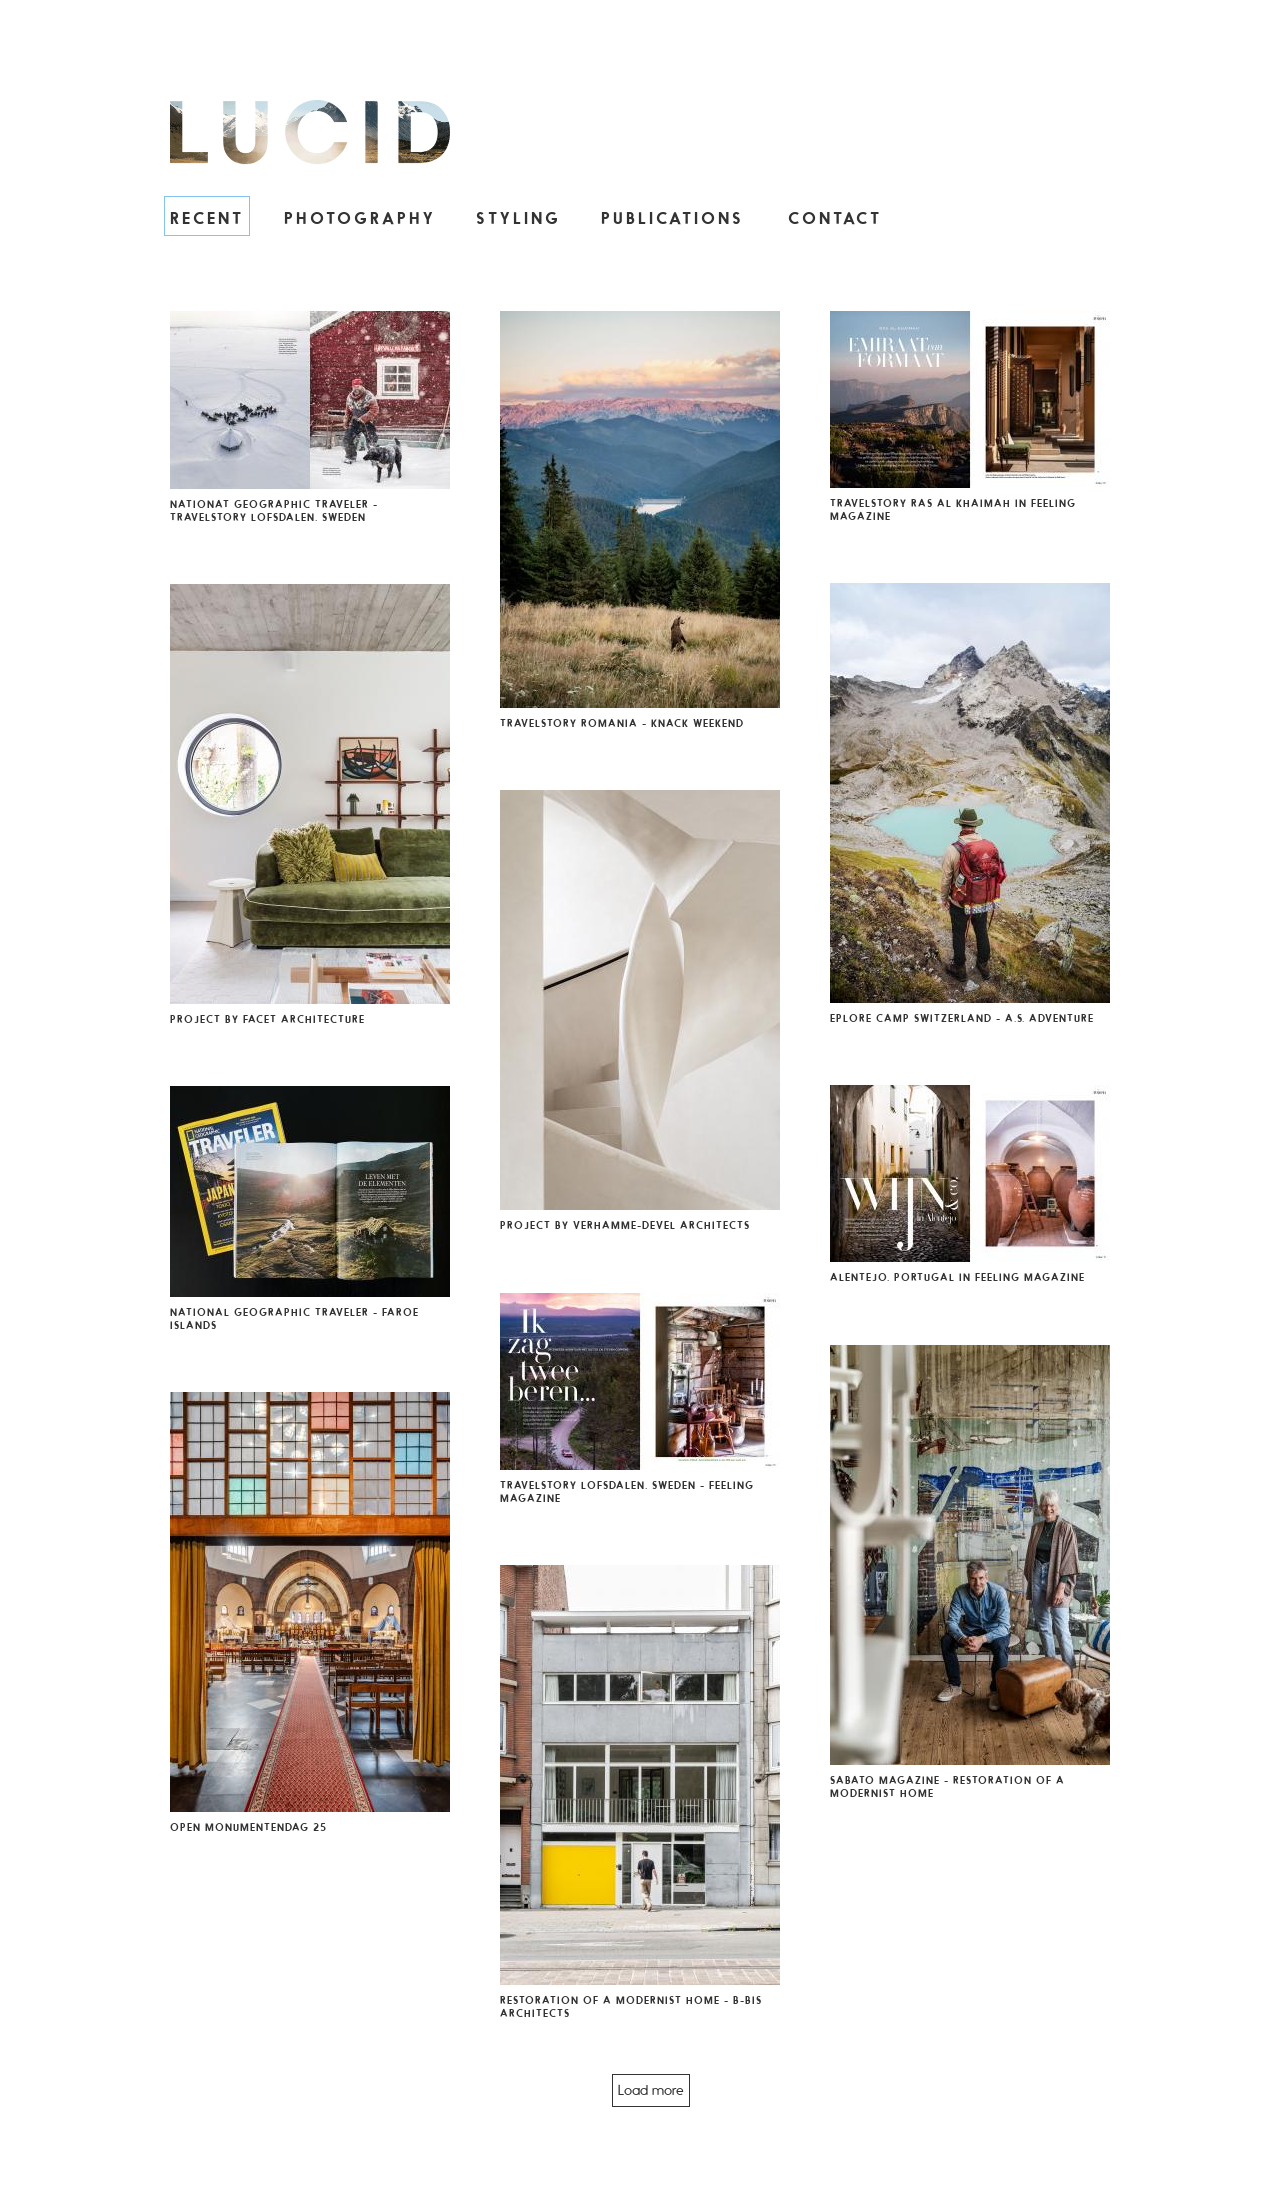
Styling (518, 218)
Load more (651, 2090)
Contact (835, 218)
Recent (207, 218)
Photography (360, 218)
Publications (672, 218)
